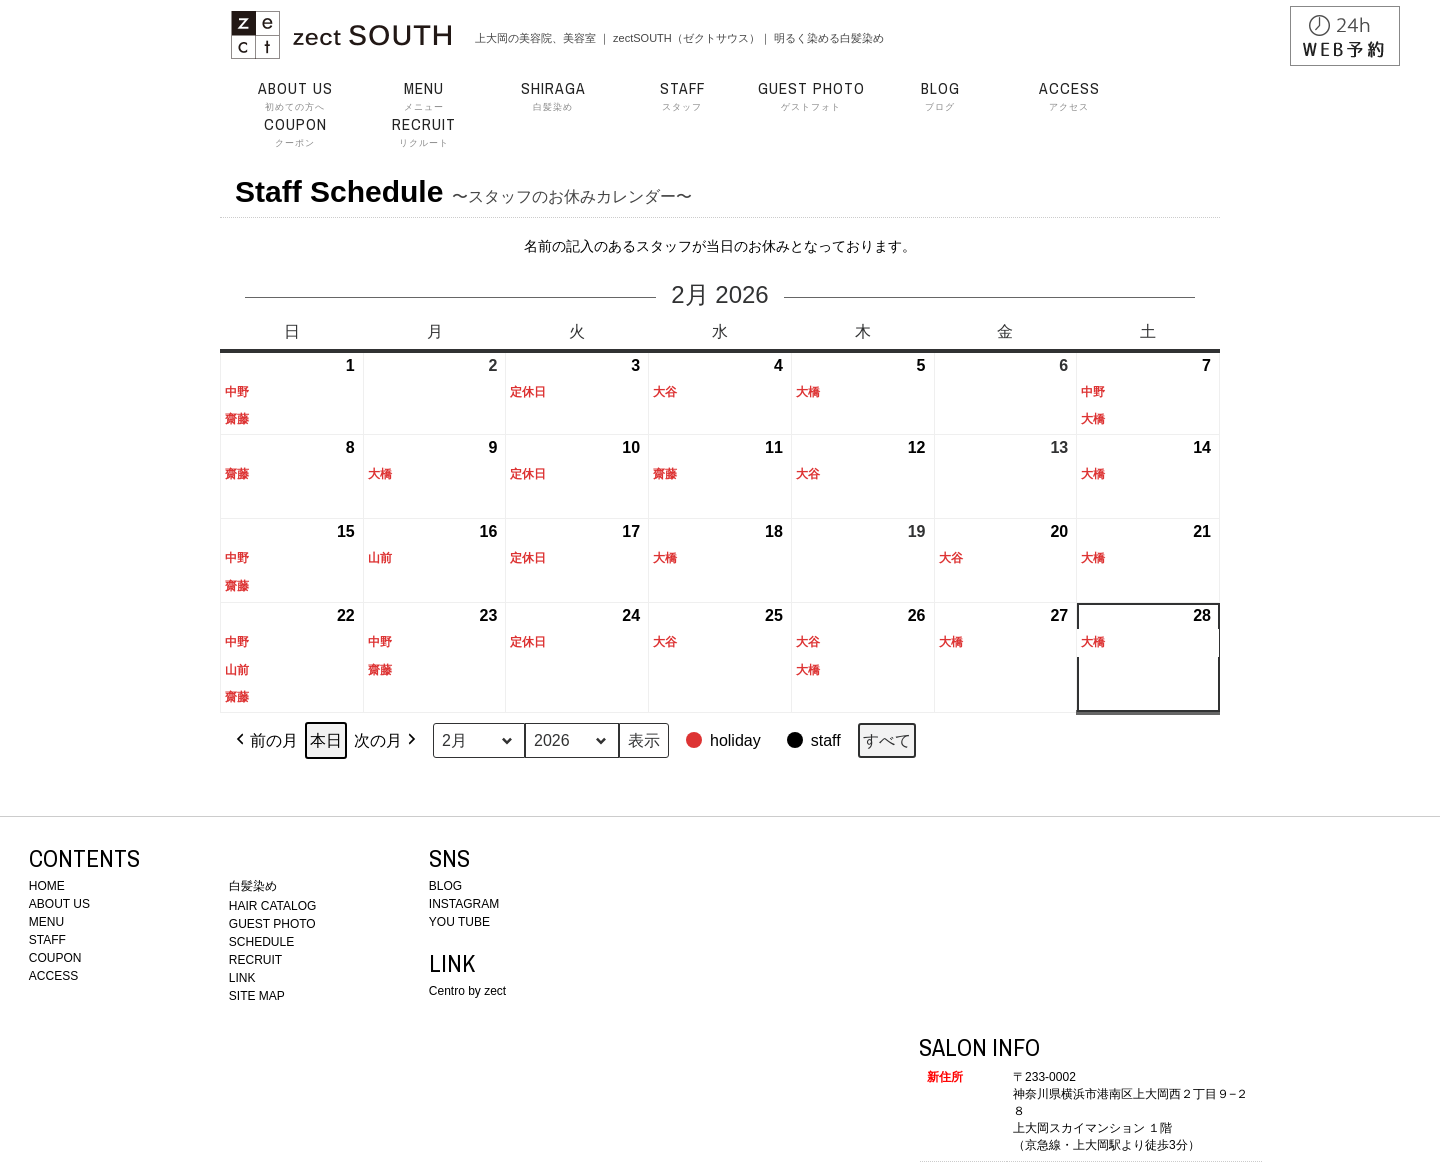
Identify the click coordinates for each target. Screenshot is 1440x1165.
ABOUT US (59, 904)
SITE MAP (257, 996)
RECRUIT (255, 960)
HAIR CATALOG (273, 906)
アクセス (1069, 96)
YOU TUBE (459, 922)
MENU (46, 922)
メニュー (424, 96)
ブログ (940, 96)
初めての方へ (295, 96)
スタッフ (682, 96)
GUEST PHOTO (272, 924)
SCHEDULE (261, 942)
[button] (725, 741)
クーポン (295, 132)
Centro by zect (467, 991)
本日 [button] (326, 740)
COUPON (55, 958)
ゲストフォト (811, 96)
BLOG (445, 886)
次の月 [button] (387, 741)
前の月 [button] (265, 741)
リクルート (424, 132)
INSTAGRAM (464, 904)
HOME (47, 886)
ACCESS (53, 976)
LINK (242, 978)
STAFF (47, 940)
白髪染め (553, 96)
